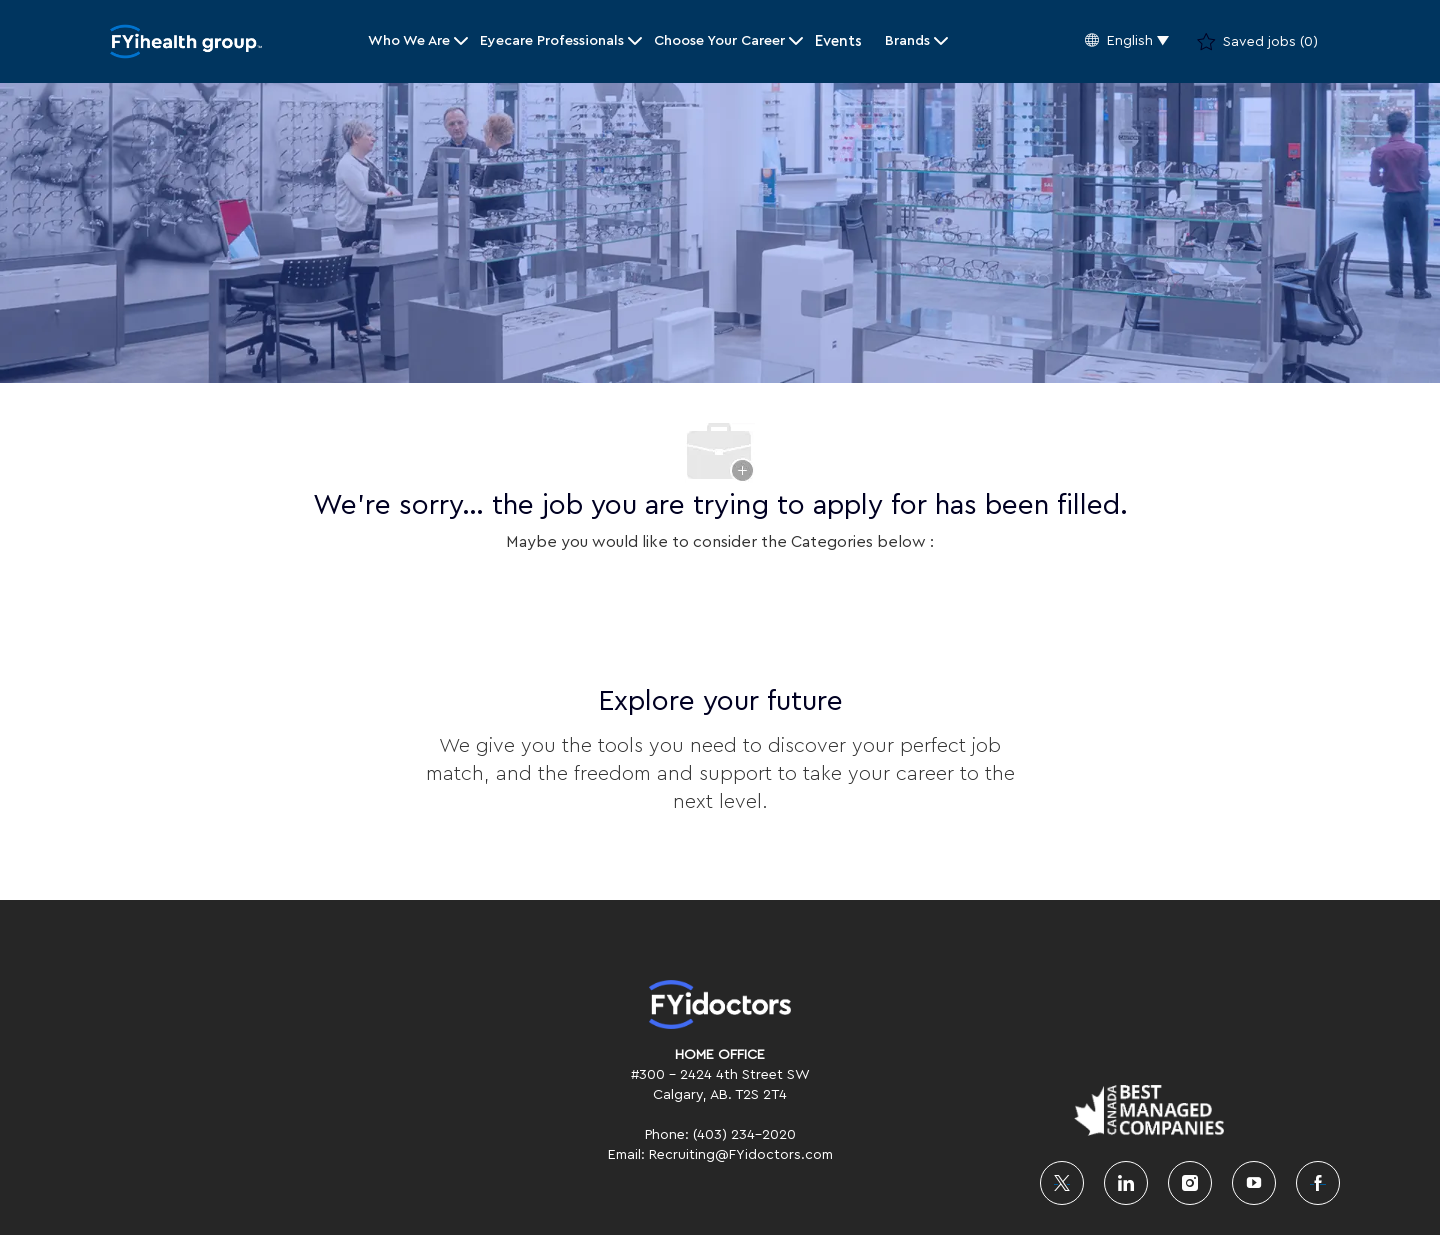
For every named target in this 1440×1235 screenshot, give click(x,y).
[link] (720, 1004)
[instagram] (1190, 1183)
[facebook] (1318, 1183)
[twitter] (1062, 1183)
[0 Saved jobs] (1257, 42)
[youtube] (1254, 1183)
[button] (1127, 41)
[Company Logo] (186, 41)
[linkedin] (1126, 1183)
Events (838, 41)
